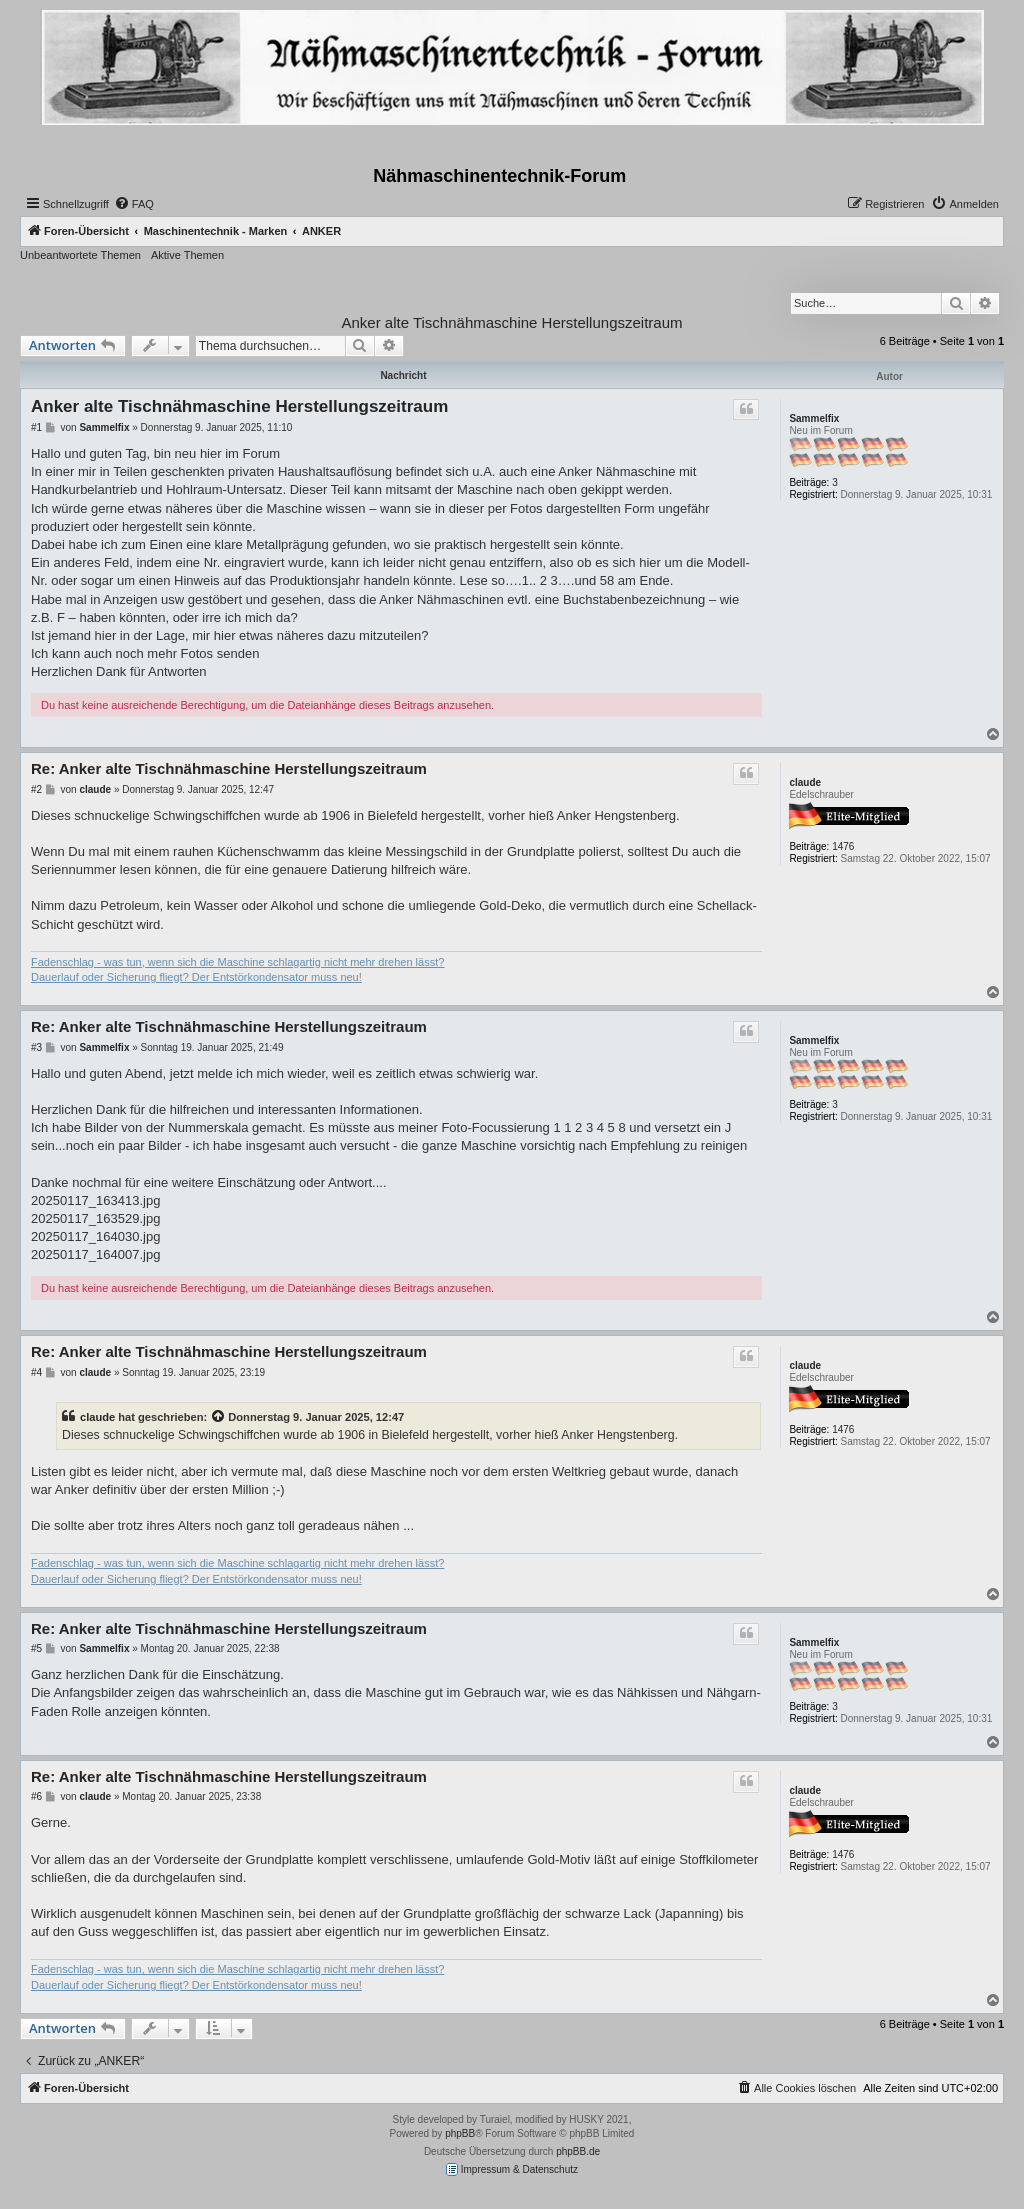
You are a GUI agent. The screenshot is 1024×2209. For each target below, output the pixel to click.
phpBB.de (578, 2151)
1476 (843, 846)
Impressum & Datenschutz (512, 2169)
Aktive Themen (187, 255)
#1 (36, 427)
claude (805, 782)
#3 (36, 1047)
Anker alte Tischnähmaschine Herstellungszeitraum (512, 322)
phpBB (460, 2133)
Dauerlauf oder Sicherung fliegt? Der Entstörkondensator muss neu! (196, 977)
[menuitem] (134, 204)
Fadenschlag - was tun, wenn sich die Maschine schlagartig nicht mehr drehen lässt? (237, 962)
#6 (36, 1796)
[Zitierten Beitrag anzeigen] (219, 1417)
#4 (36, 1372)
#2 (36, 789)
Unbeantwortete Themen (80, 255)
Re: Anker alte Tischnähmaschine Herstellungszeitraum (229, 768)
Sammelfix (814, 418)
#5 (36, 1648)
